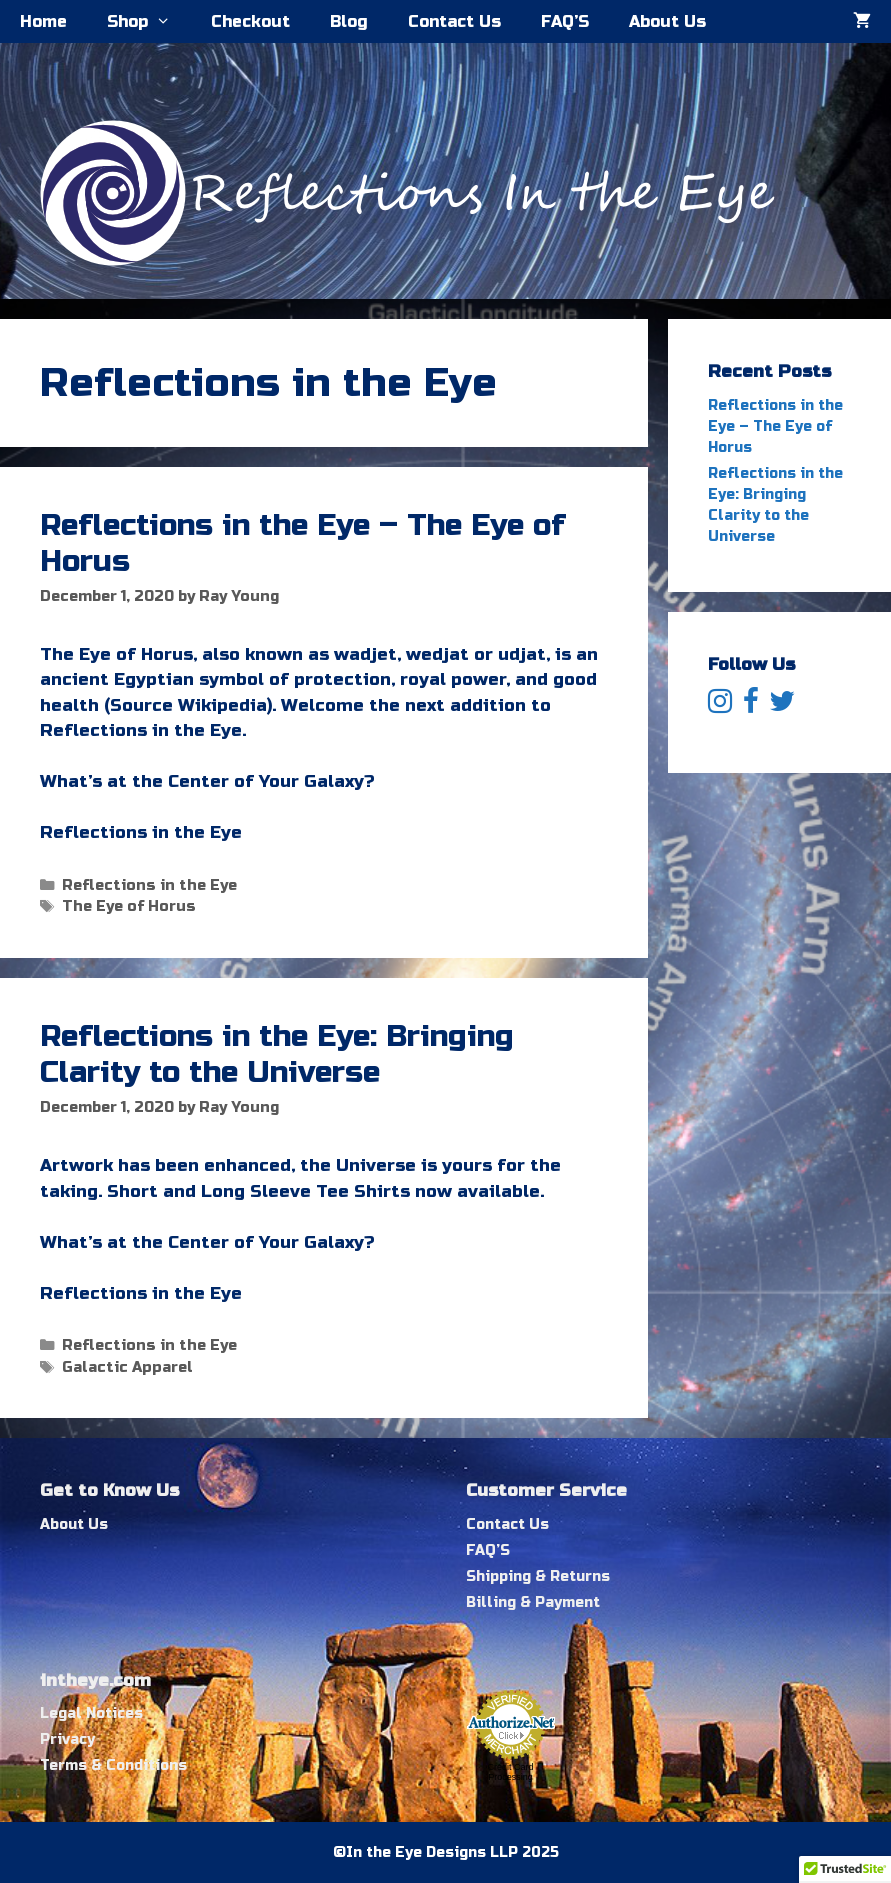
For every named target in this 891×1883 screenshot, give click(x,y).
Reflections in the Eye (149, 885)
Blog (349, 21)
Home (43, 21)
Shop (149, 21)
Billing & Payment (533, 1602)
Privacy (67, 1739)
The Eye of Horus (129, 906)
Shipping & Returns (538, 1576)
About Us (667, 21)
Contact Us (454, 21)
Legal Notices (91, 1713)
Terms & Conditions (113, 1765)
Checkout (250, 21)
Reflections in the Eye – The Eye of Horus (775, 426)
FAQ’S (565, 21)
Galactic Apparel (127, 1367)
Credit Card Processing (510, 1772)
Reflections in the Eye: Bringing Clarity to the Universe (277, 1054)
